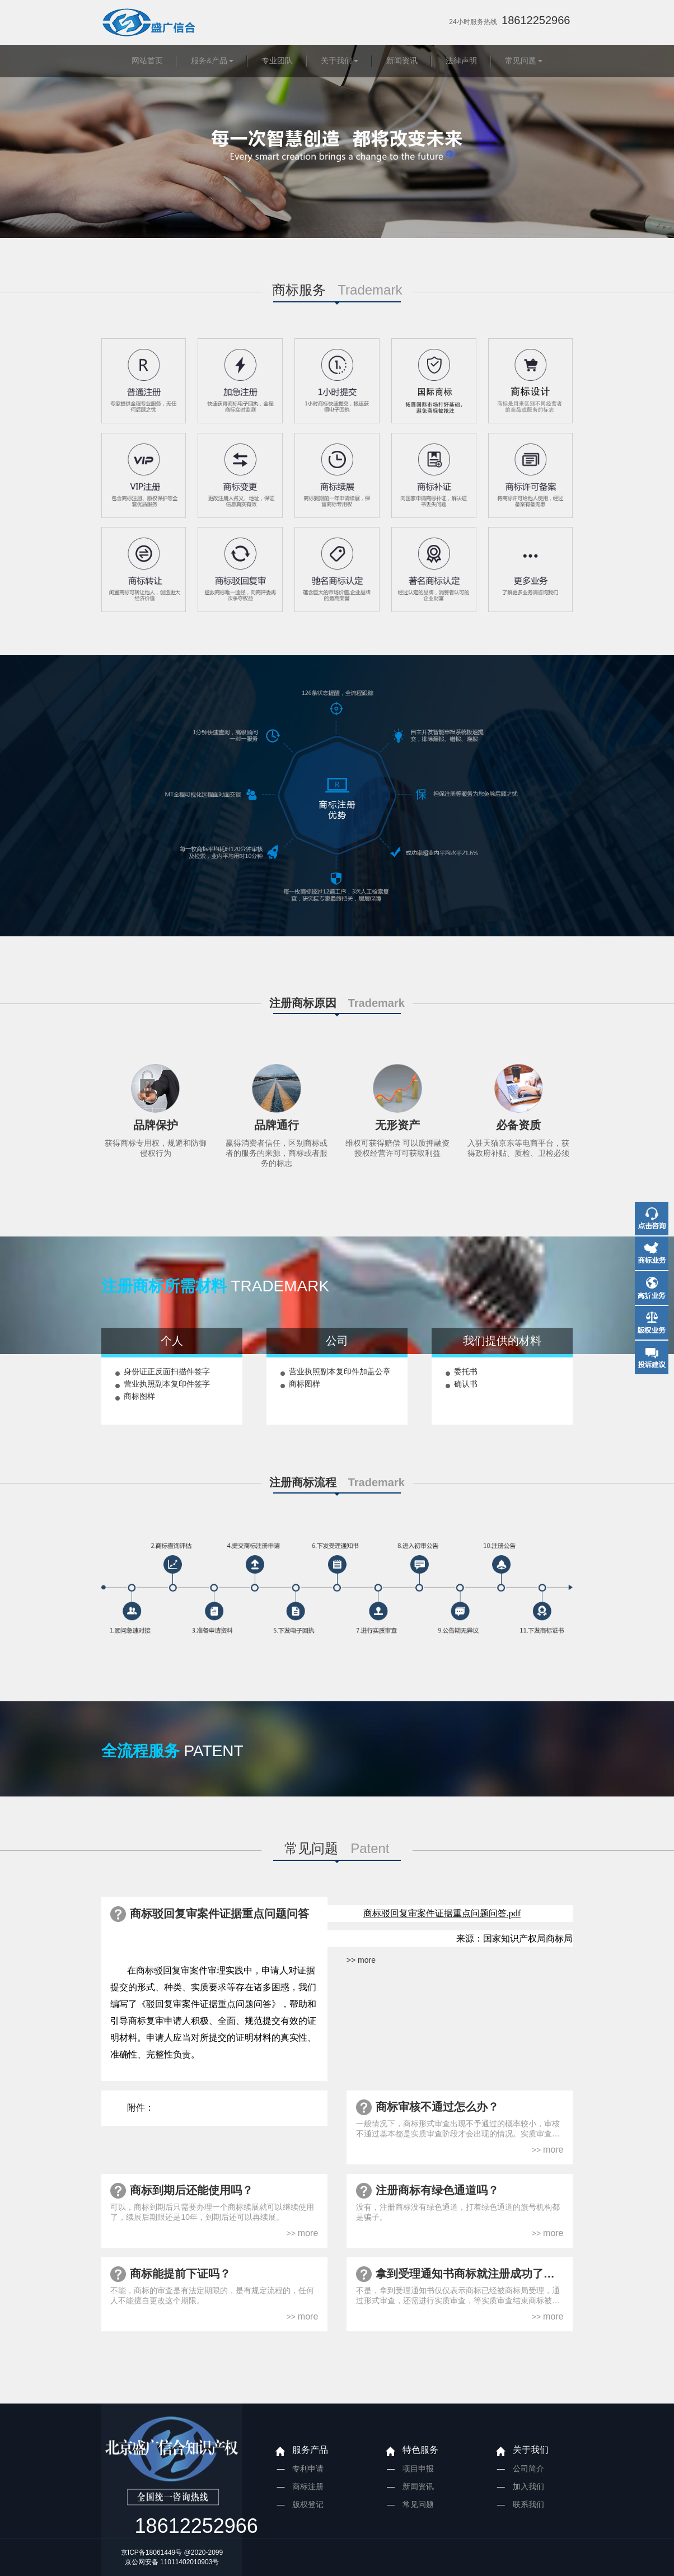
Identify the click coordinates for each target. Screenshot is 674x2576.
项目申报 (418, 2468)
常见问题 (520, 60)
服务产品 (310, 2449)
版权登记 (308, 2504)
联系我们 (528, 2504)
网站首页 (147, 60)
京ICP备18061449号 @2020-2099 (172, 2552)
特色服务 (420, 2449)
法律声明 (461, 60)
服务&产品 (209, 60)
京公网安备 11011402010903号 (172, 2562)
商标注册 (308, 2486)
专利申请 (308, 2468)
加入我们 (528, 2486)
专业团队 (277, 60)
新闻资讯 (402, 60)
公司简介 (528, 2468)
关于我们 (336, 60)
